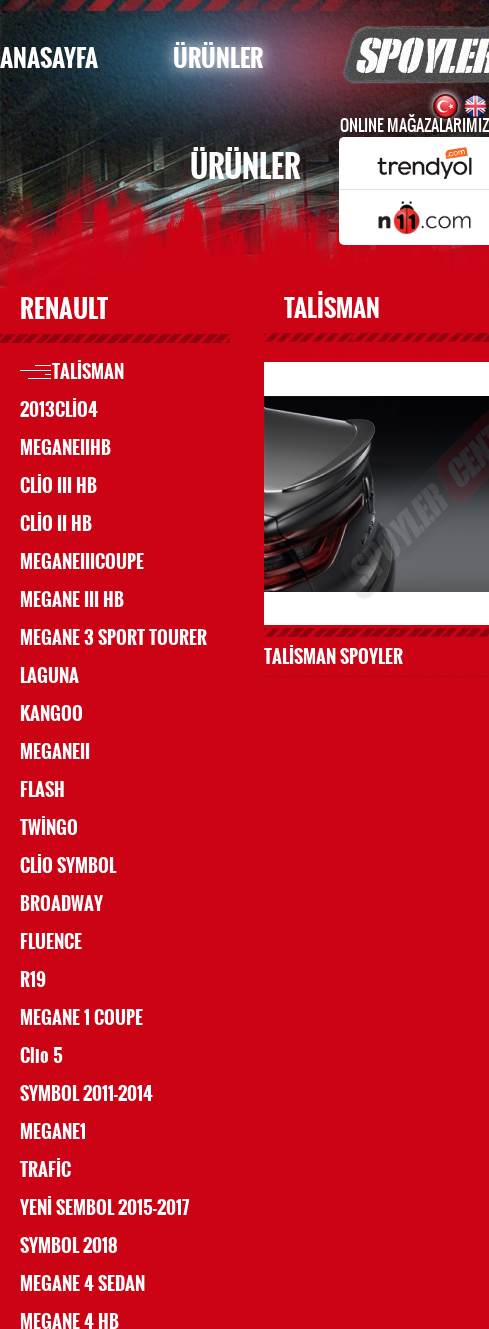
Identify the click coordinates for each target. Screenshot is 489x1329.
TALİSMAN (88, 372)
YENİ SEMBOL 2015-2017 (104, 1208)
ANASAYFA (49, 58)
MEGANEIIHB (65, 448)
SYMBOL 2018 (69, 1246)
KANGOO (51, 714)
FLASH (42, 790)
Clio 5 (41, 1056)
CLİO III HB (58, 486)
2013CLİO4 (59, 410)
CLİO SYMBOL (68, 866)
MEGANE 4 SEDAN (82, 1284)
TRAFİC (45, 1170)
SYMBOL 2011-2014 (86, 1094)
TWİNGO (49, 828)
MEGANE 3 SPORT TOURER (113, 638)
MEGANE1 (53, 1132)
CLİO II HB (56, 524)
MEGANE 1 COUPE (81, 1018)
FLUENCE (51, 942)
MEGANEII (55, 752)
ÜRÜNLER (218, 58)
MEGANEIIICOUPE (82, 562)
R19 (33, 980)
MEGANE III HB (72, 600)
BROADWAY (61, 904)
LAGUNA (49, 676)
